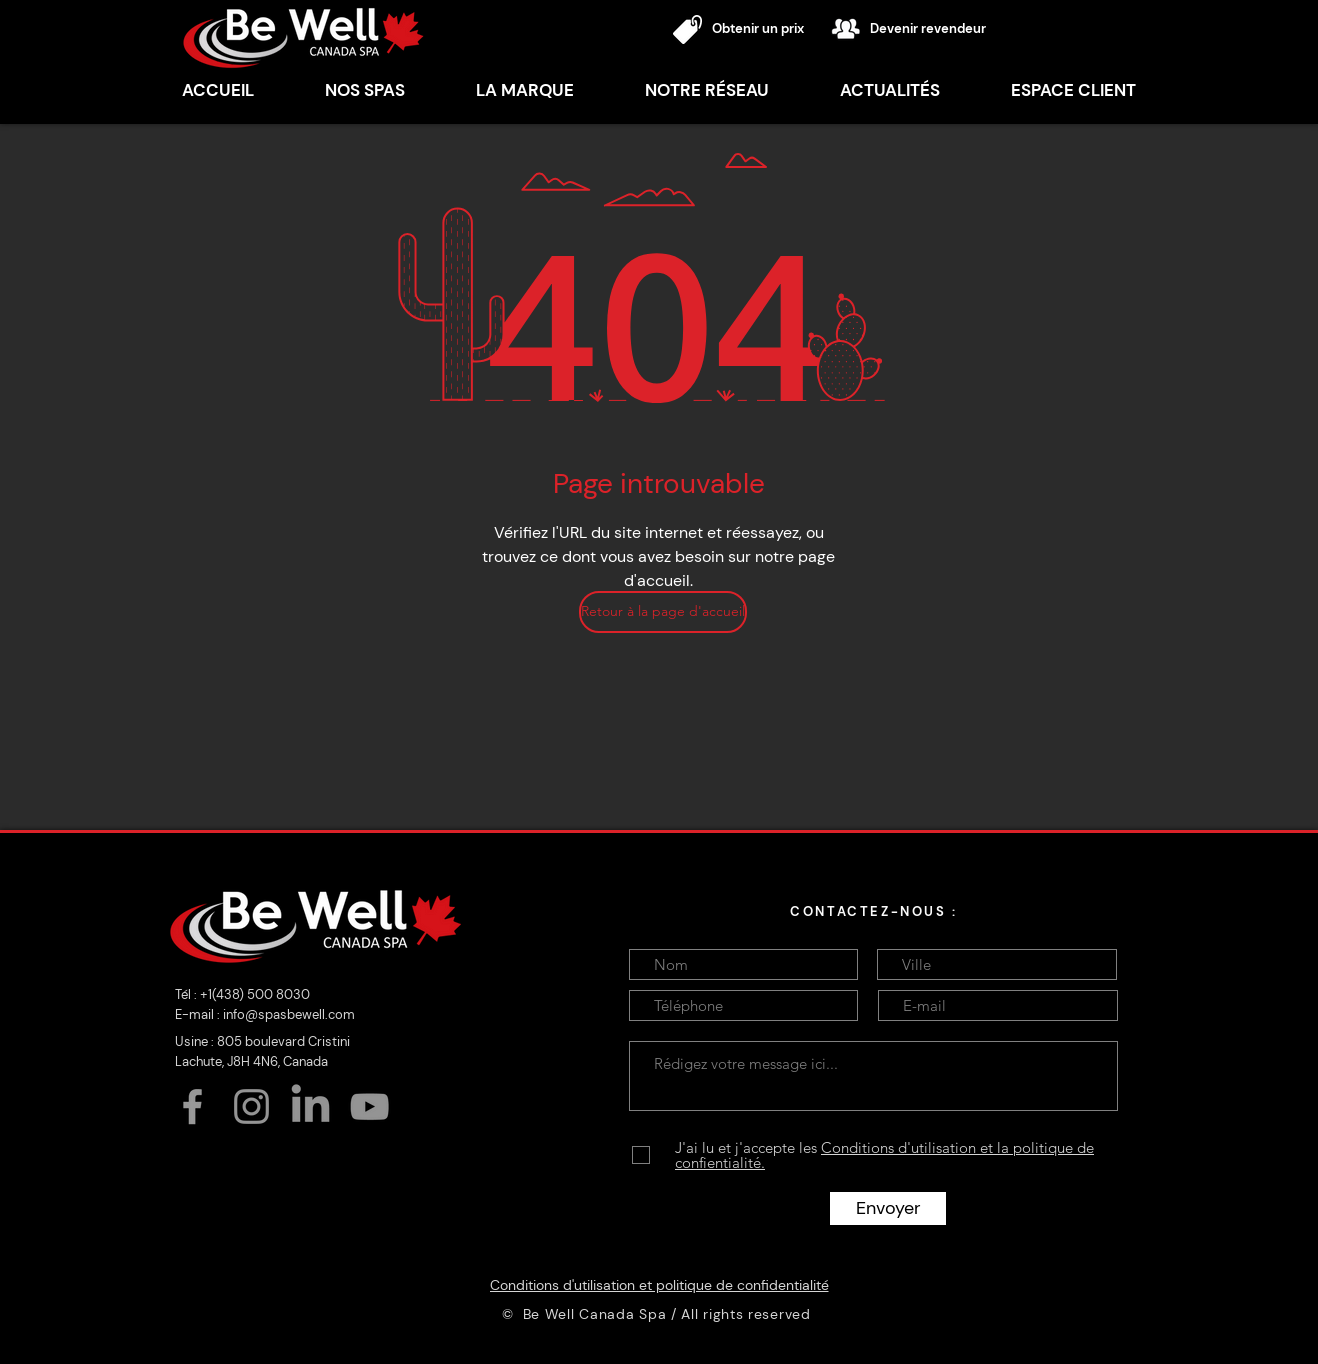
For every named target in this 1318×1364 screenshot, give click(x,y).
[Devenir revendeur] (941, 29)
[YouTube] (369, 1106)
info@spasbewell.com (289, 1014)
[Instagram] (251, 1106)
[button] (524, 90)
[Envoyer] (888, 1208)
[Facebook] (192, 1106)
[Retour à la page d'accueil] (663, 612)
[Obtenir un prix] (768, 29)
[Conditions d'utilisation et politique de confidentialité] (659, 1285)
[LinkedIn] (310, 1106)
